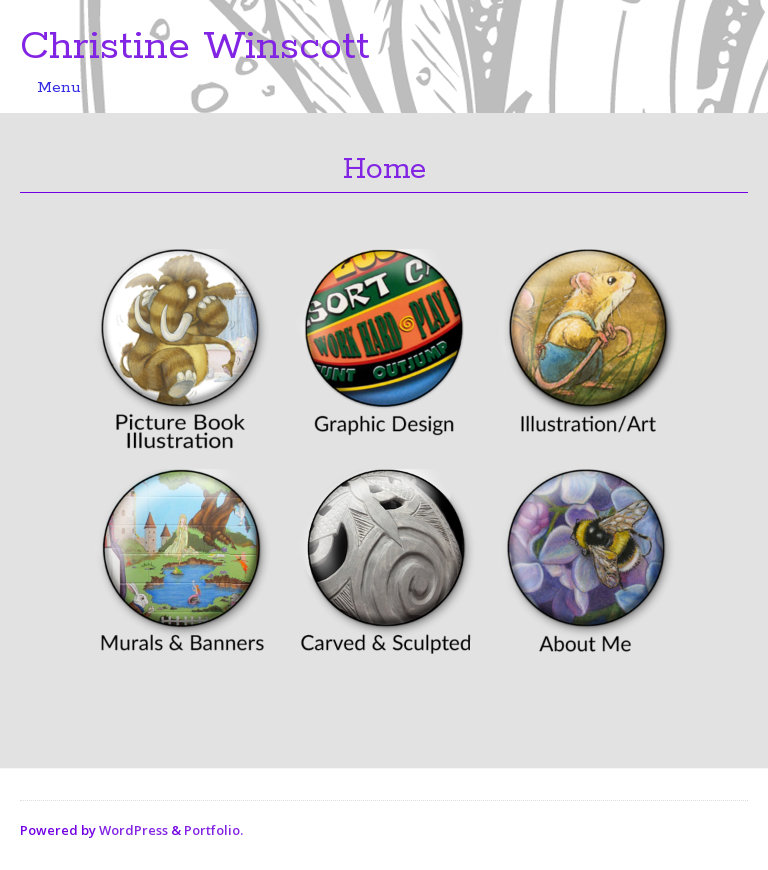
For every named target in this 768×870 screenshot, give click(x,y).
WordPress (133, 830)
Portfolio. (213, 830)
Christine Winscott (195, 47)
